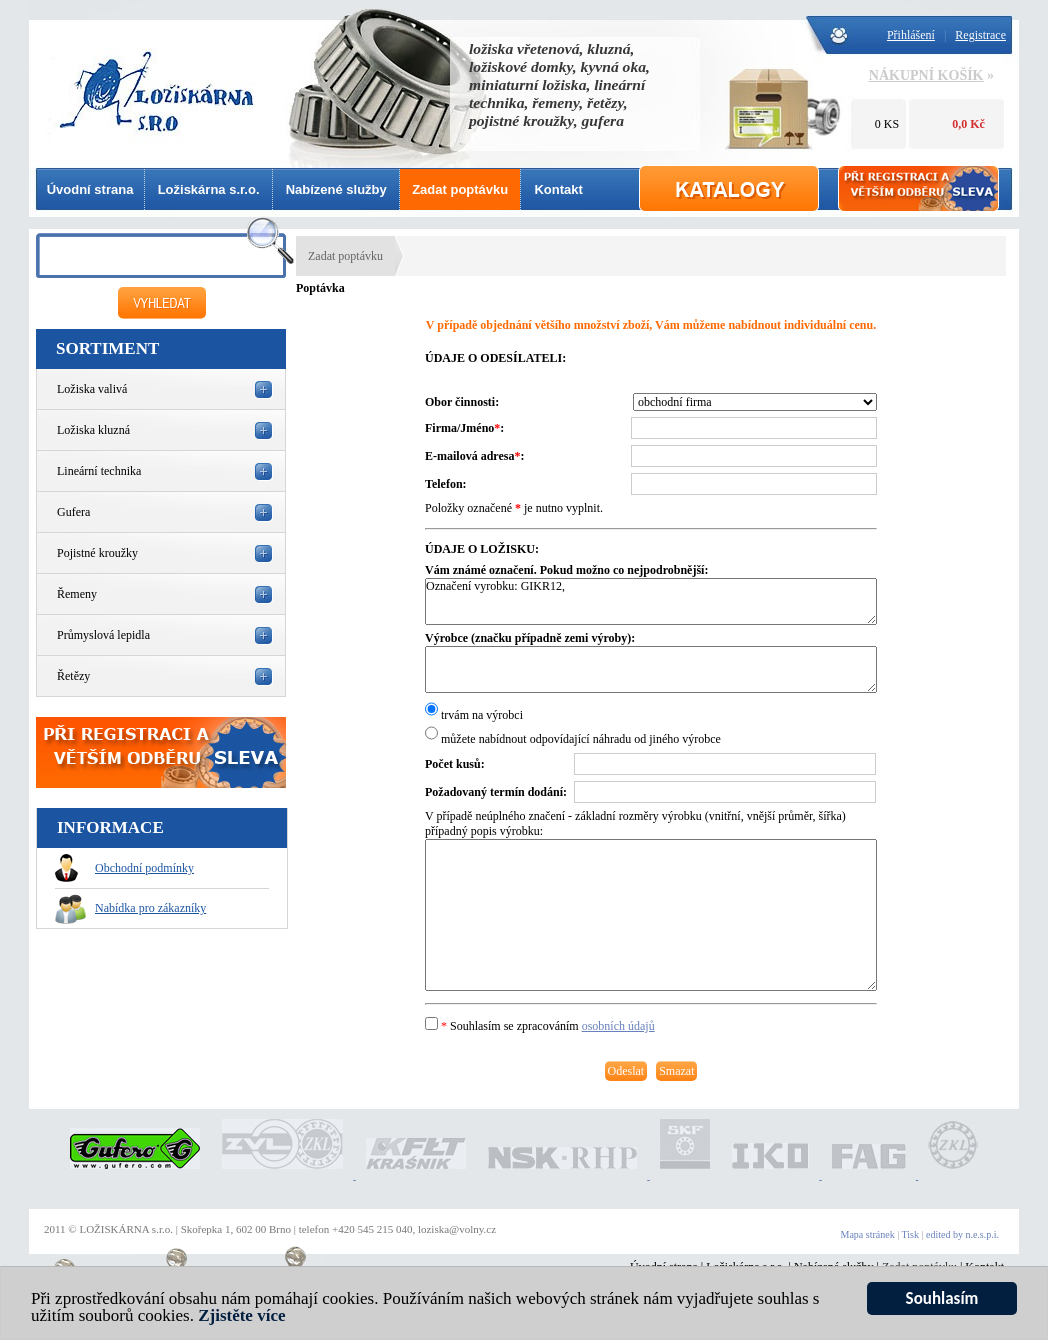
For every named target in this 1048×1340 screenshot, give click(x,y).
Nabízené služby (336, 189)
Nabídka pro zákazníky (130, 908)
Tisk (910, 1234)
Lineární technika (99, 471)
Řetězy (73, 676)
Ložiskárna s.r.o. (209, 189)
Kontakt (558, 189)
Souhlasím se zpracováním (540, 1026)
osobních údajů (618, 1026)
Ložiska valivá (92, 389)
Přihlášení (911, 35)
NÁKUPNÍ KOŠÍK (926, 75)
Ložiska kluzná (93, 430)
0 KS (887, 124)
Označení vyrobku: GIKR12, (651, 601)
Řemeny (77, 594)
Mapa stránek (868, 1234)
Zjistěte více (241, 1318)
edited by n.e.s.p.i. (962, 1234)
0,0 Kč (968, 124)
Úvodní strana (90, 189)
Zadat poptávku (460, 189)
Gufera (73, 512)
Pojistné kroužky (97, 553)
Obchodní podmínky (124, 868)
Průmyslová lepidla (103, 635)
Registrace (980, 35)
